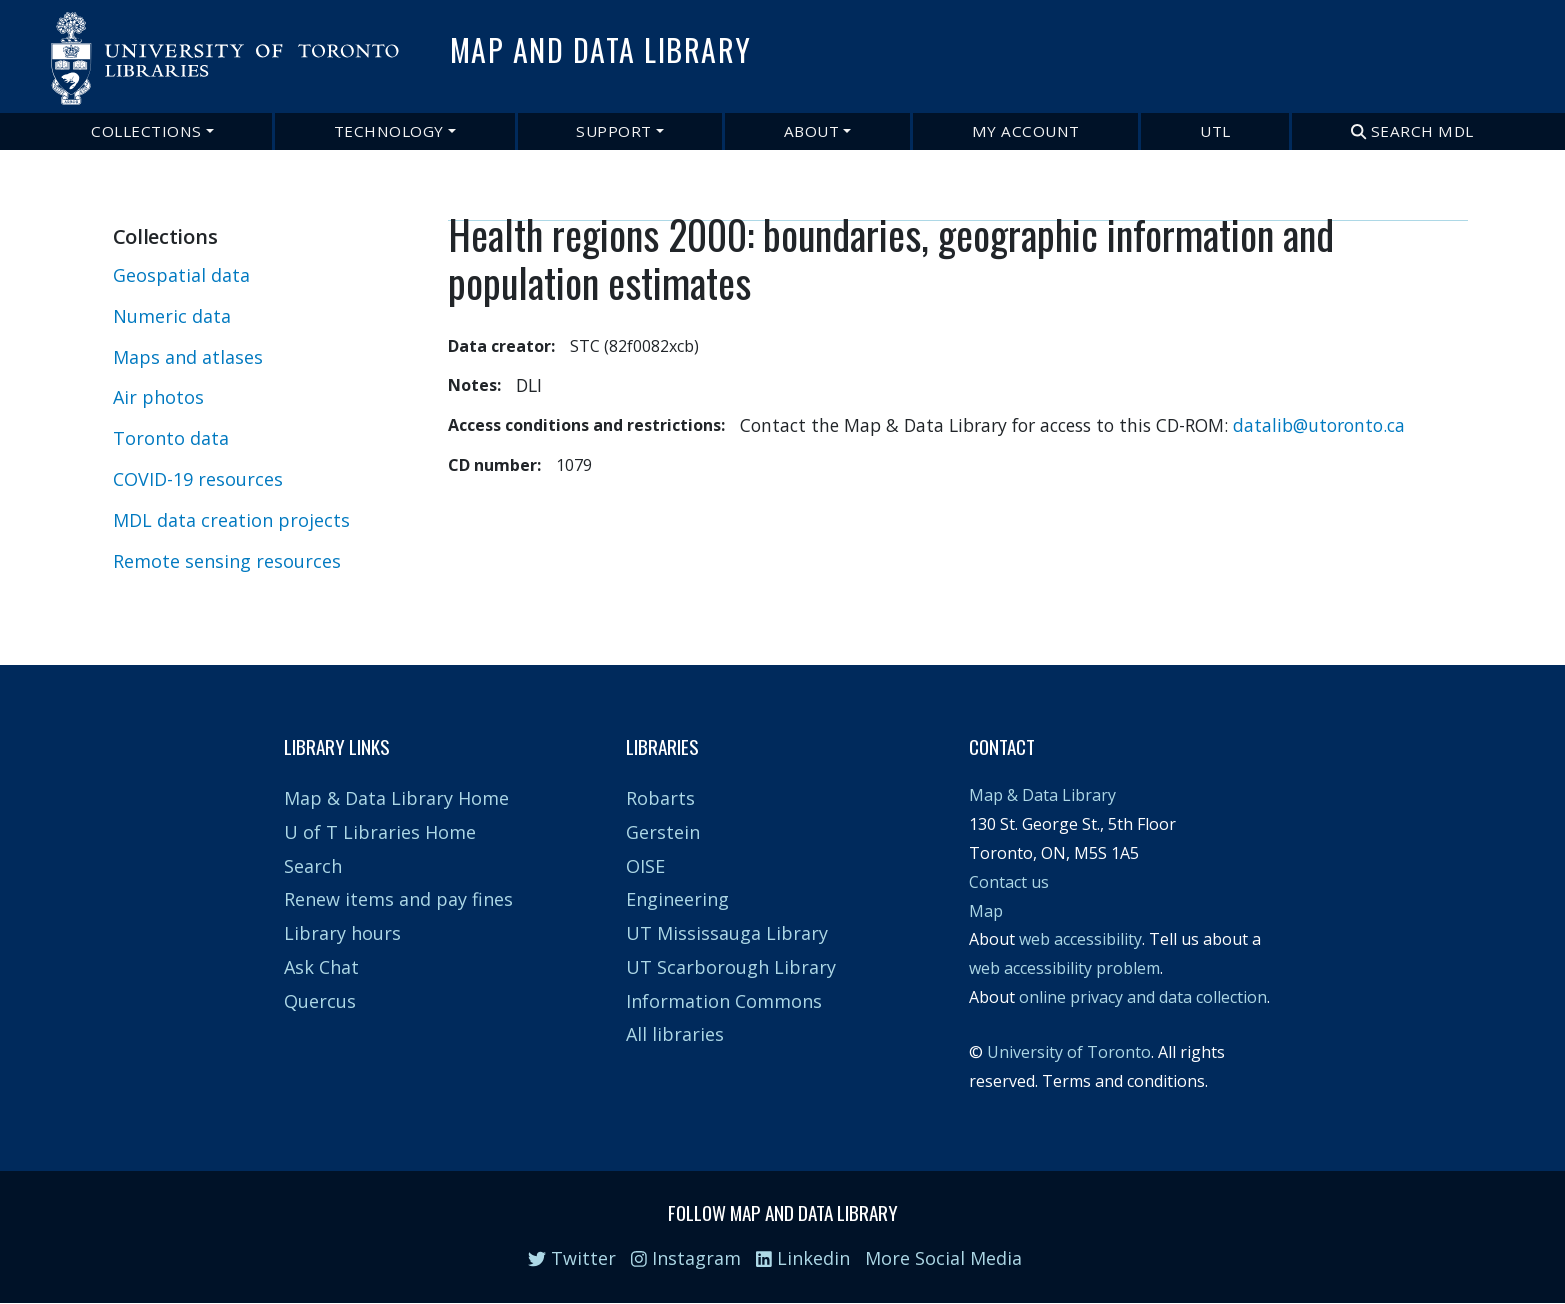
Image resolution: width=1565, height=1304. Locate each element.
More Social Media (943, 1258)
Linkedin (803, 1258)
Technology (389, 131)
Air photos (158, 397)
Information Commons (724, 1001)
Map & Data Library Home (396, 798)
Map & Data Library (1042, 795)
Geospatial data (181, 275)
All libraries (675, 1034)
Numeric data (172, 316)
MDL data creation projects (231, 520)
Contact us (1009, 882)
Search (313, 866)
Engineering (677, 899)
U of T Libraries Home (380, 832)
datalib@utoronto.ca (1319, 425)
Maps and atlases (188, 357)
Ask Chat (321, 967)
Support (614, 131)
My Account (1026, 131)
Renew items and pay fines (398, 899)
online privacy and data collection (1143, 997)
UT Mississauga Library (727, 933)
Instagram (686, 1258)
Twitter (572, 1258)
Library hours (342, 933)
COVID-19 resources (198, 479)
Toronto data (171, 438)
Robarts (660, 798)
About (812, 131)
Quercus (320, 1001)
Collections (146, 131)
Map (986, 911)
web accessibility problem (1064, 968)
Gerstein (663, 832)
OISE (645, 866)
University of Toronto (1069, 1052)
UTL (1215, 131)
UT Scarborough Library (731, 967)
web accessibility (1080, 939)
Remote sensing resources (227, 561)
